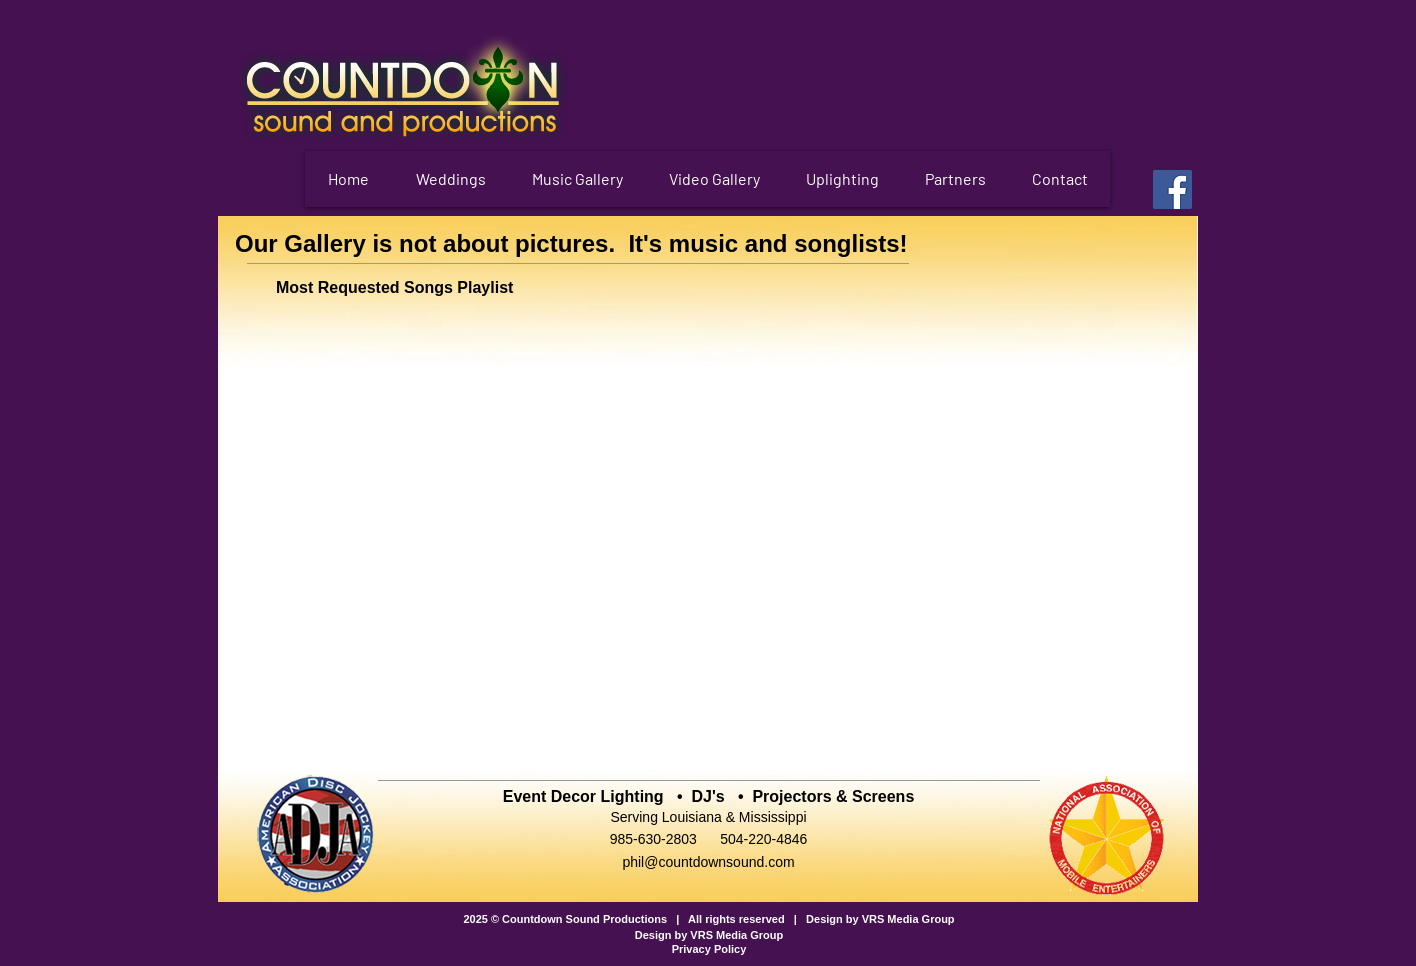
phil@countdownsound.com (708, 862)
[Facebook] (1172, 189)
